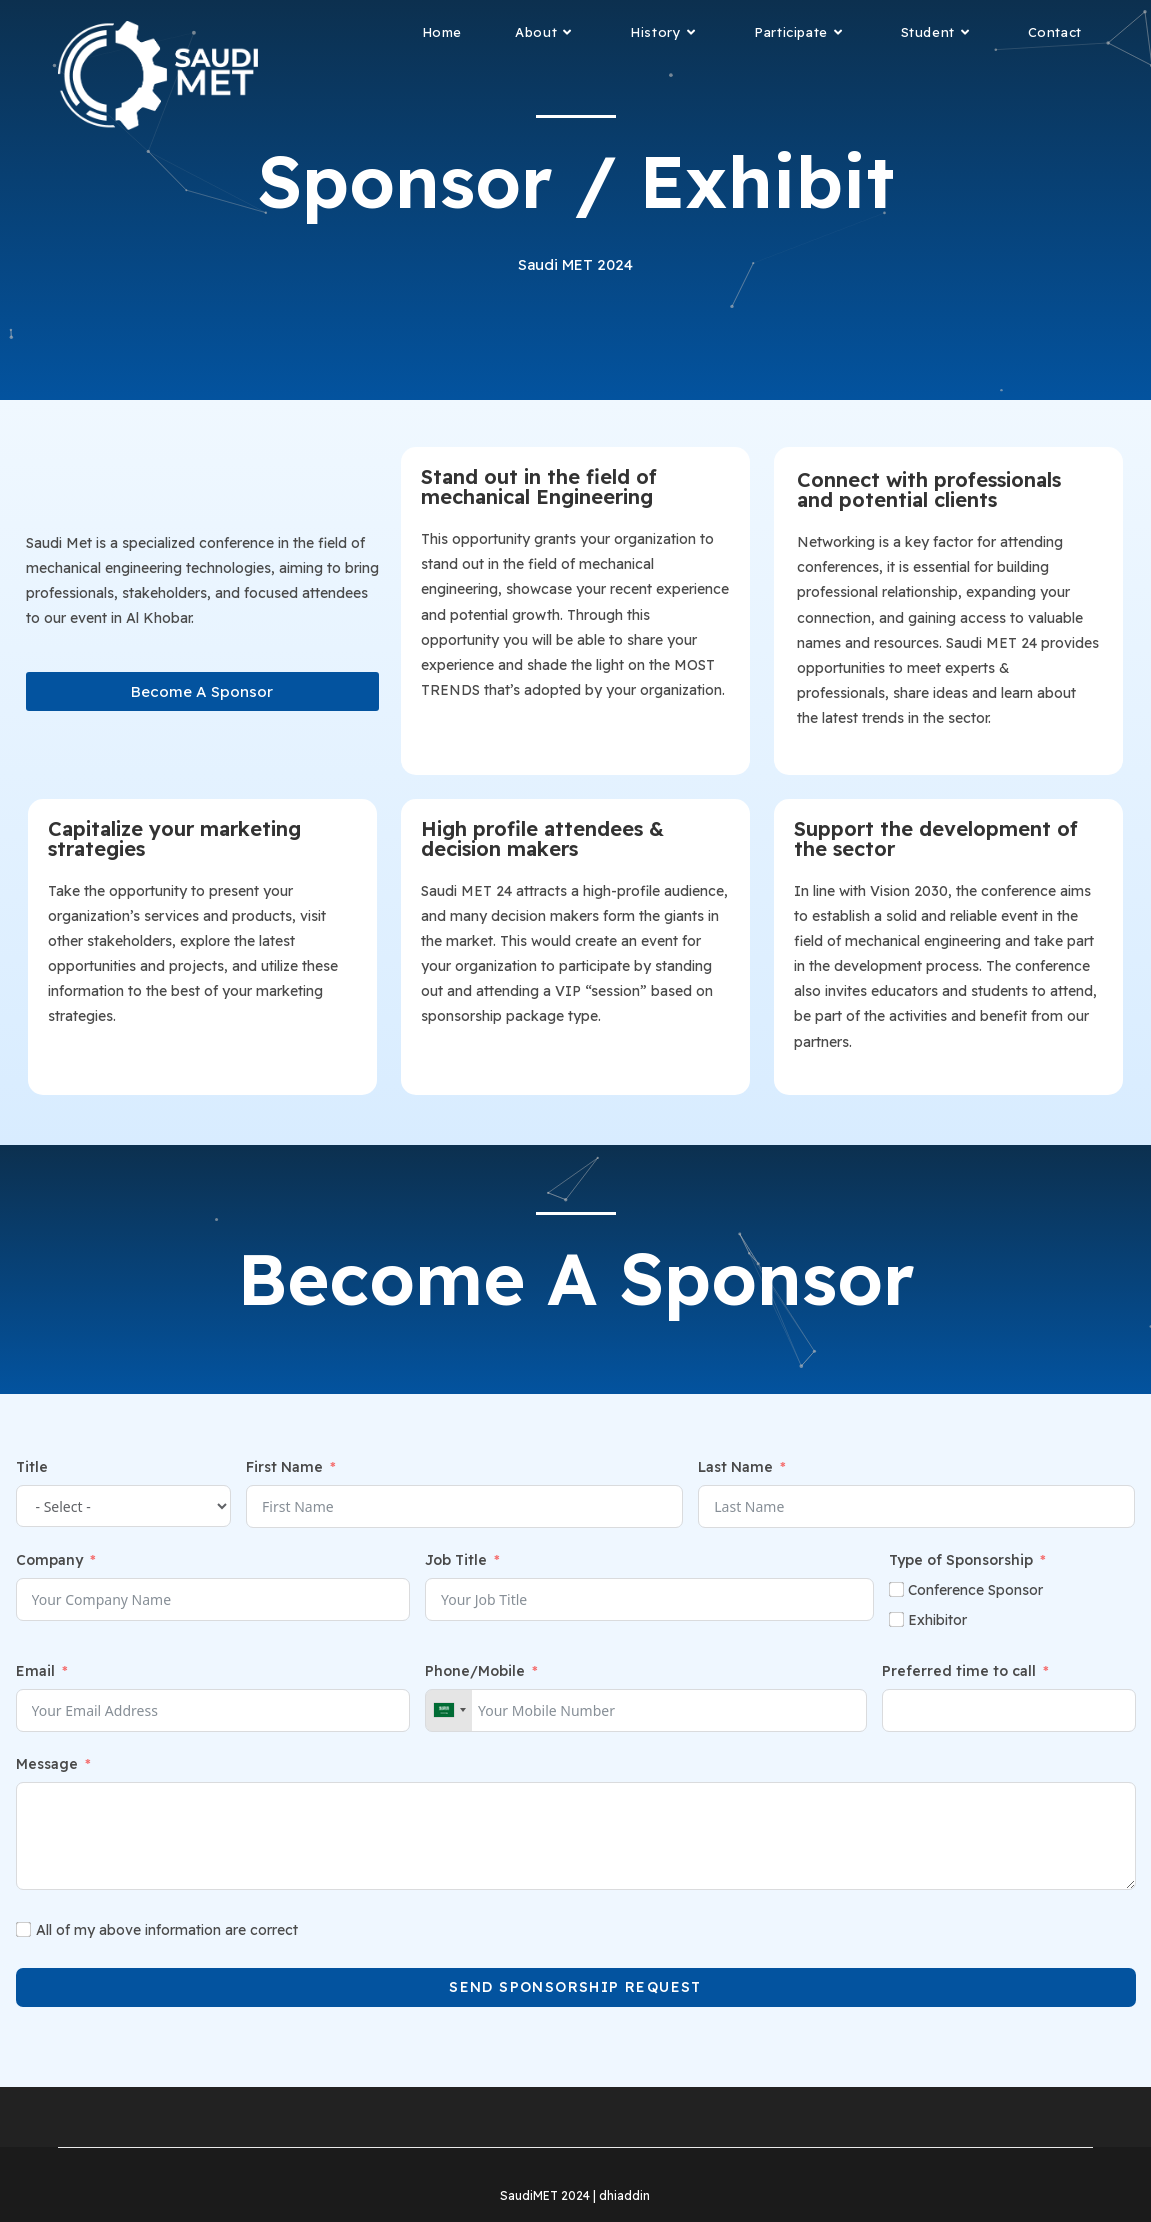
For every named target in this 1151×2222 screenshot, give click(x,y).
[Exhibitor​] (896, 1619)
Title (32, 1467)
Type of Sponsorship (961, 1560)
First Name (284, 1467)
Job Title (456, 1560)
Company (49, 1560)
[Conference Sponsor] (896, 1589)
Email (35, 1671)
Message (47, 1764)
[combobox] (449, 1710)
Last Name (735, 1467)
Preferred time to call (959, 1671)
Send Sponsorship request (575, 1987)
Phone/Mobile (475, 1671)
